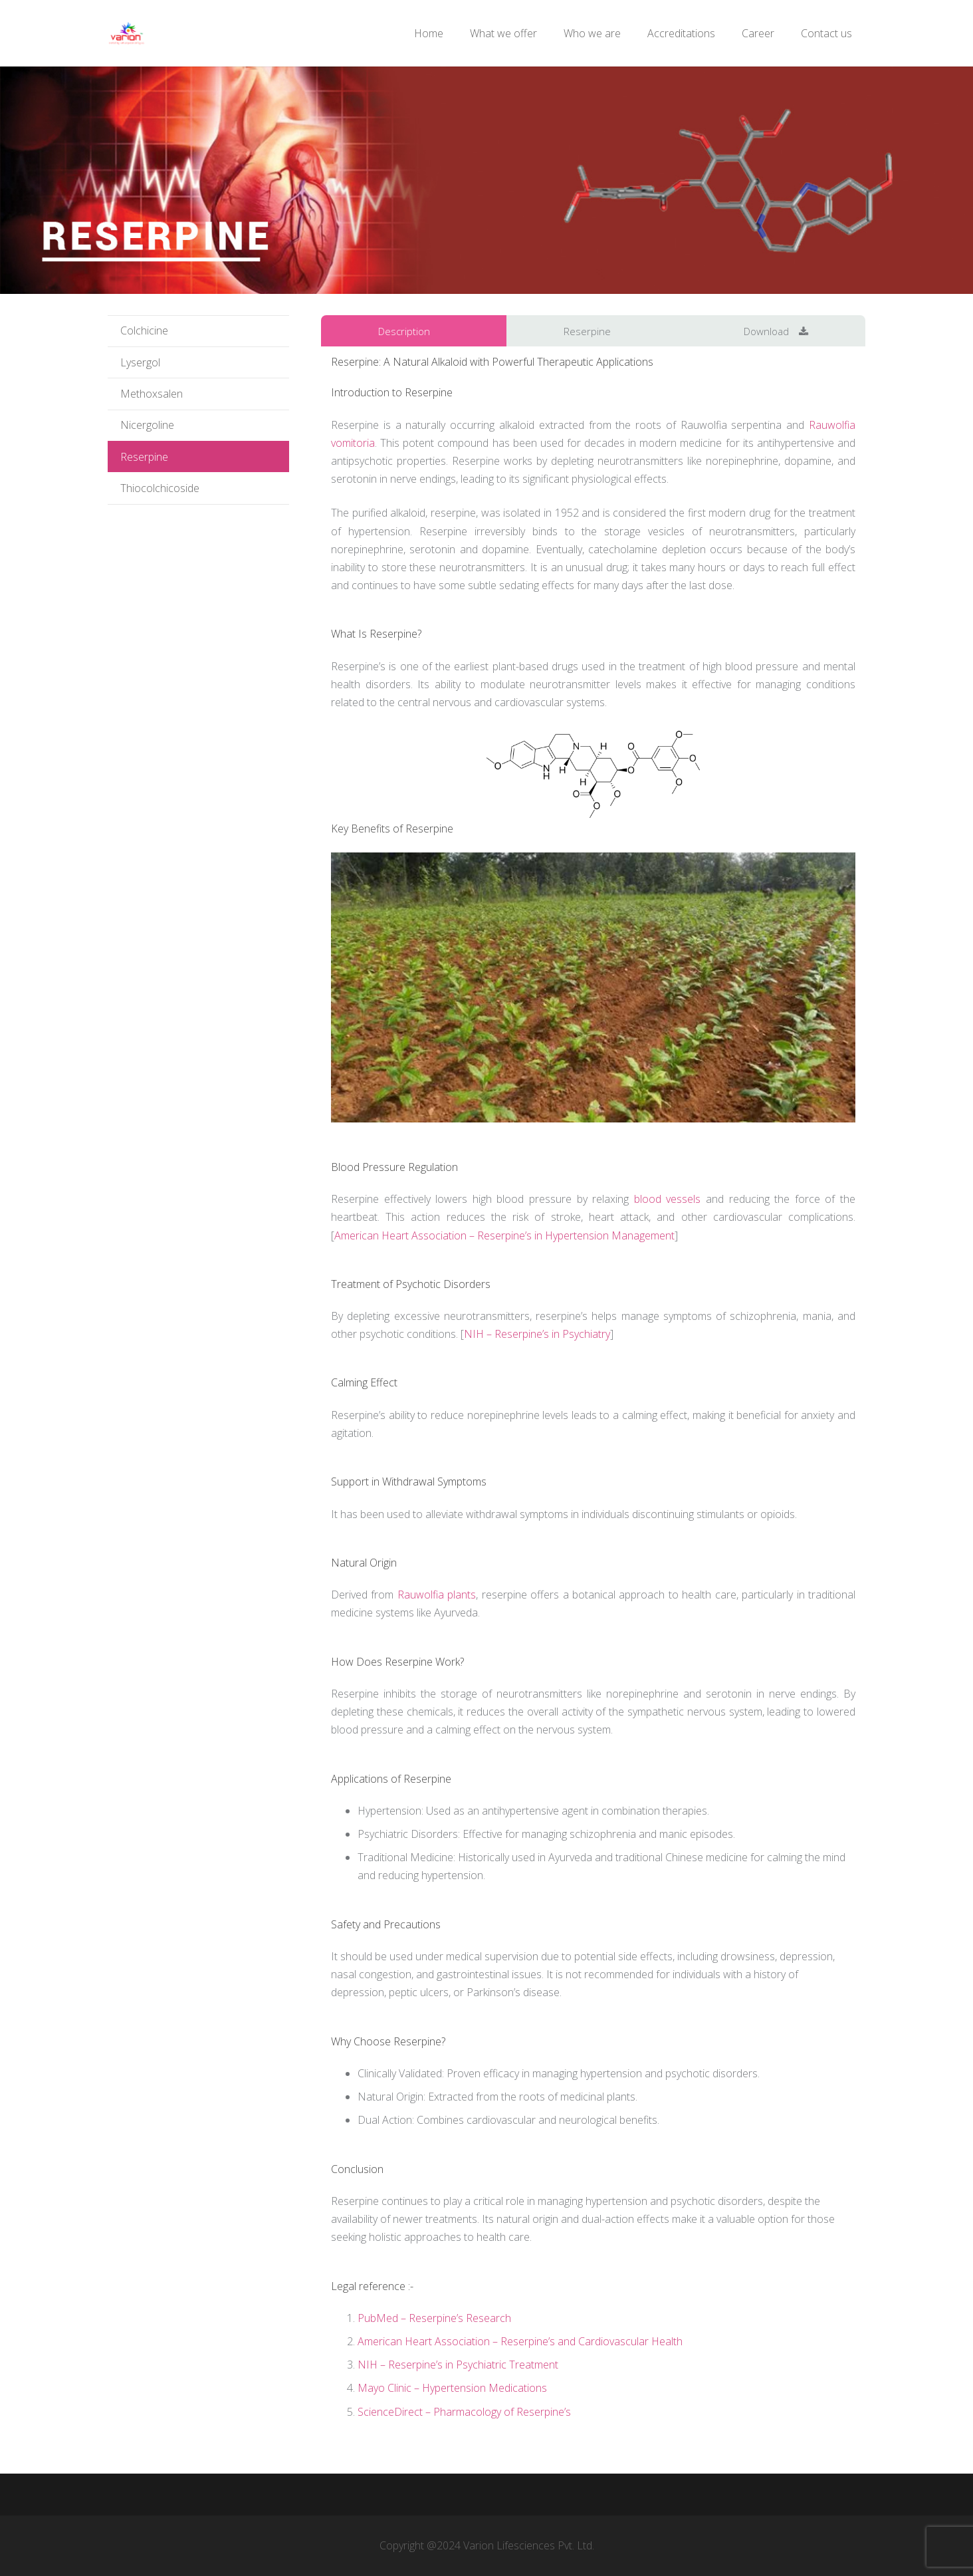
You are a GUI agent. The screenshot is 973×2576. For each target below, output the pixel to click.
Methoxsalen (151, 393)
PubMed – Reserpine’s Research (434, 2318)
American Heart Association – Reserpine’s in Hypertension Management (504, 1235)
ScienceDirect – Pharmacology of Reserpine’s (464, 2411)
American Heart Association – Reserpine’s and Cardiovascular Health (520, 2341)
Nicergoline (147, 425)
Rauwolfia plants (436, 1594)
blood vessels (667, 1199)
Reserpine (144, 457)
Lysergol (140, 362)
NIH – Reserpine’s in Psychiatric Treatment (458, 2364)
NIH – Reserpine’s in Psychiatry (537, 1334)
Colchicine (144, 330)
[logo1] (127, 33)
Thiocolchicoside (159, 488)
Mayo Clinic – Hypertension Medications (452, 2388)
